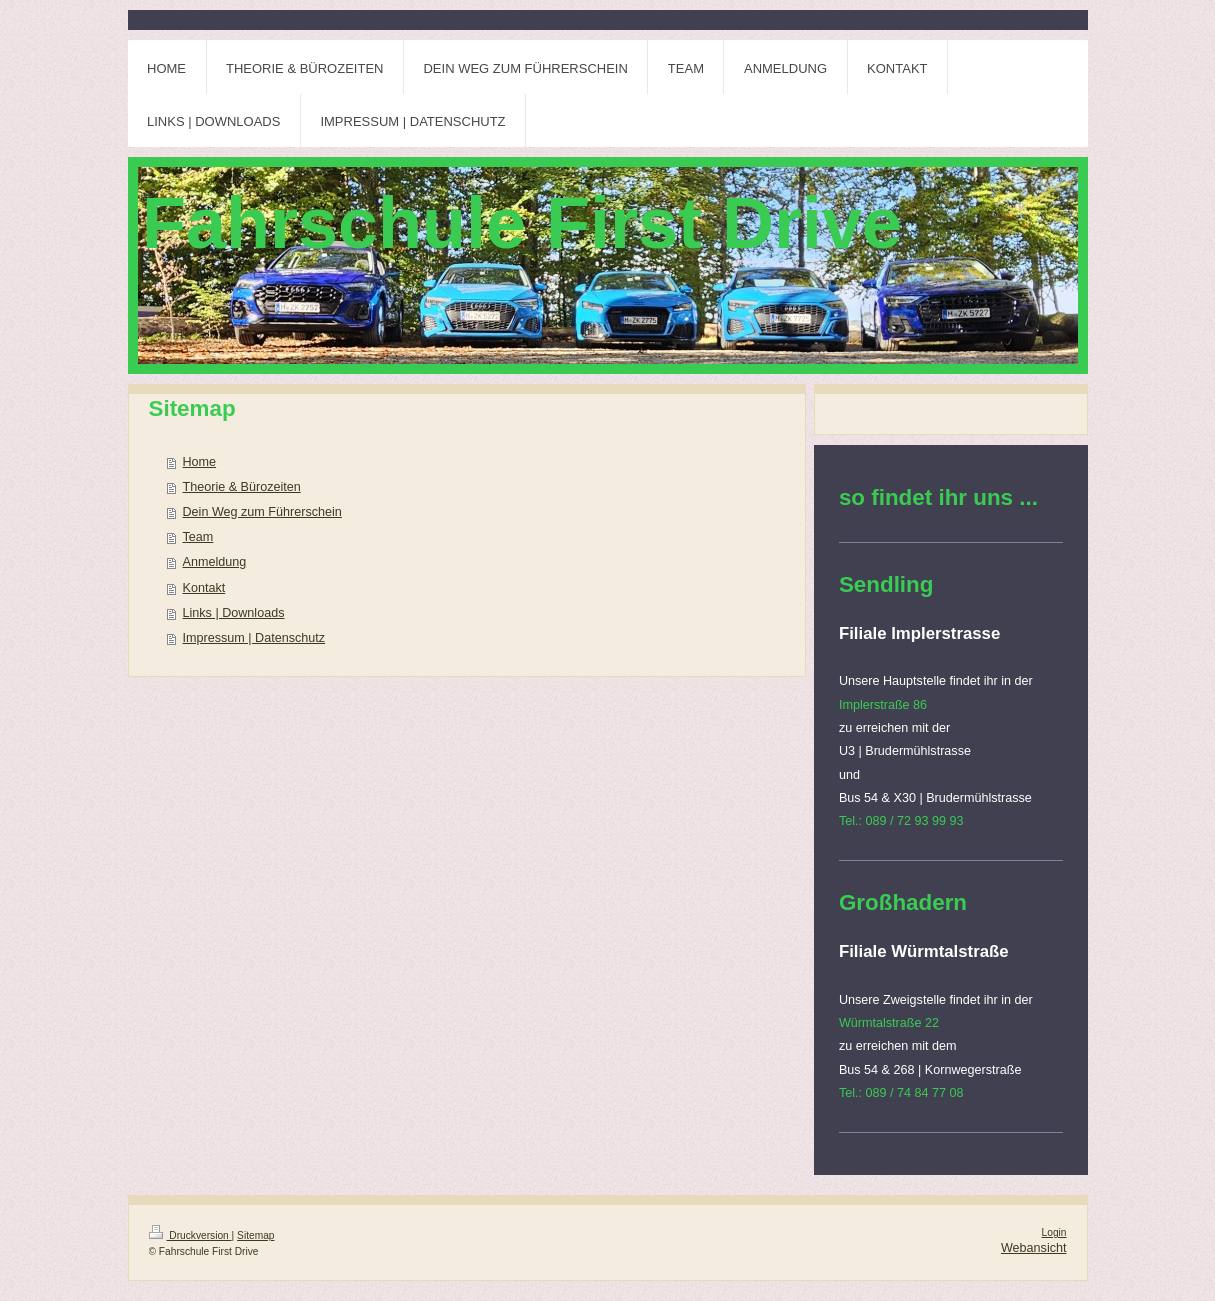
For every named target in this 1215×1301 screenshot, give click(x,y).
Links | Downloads (234, 613)
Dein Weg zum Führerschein (262, 512)
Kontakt (204, 588)
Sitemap (255, 1235)
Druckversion (190, 1235)
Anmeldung (215, 562)
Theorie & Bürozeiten (242, 487)
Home (200, 462)
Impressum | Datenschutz (254, 638)
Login (1054, 1232)
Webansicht (1034, 1248)
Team (198, 537)
